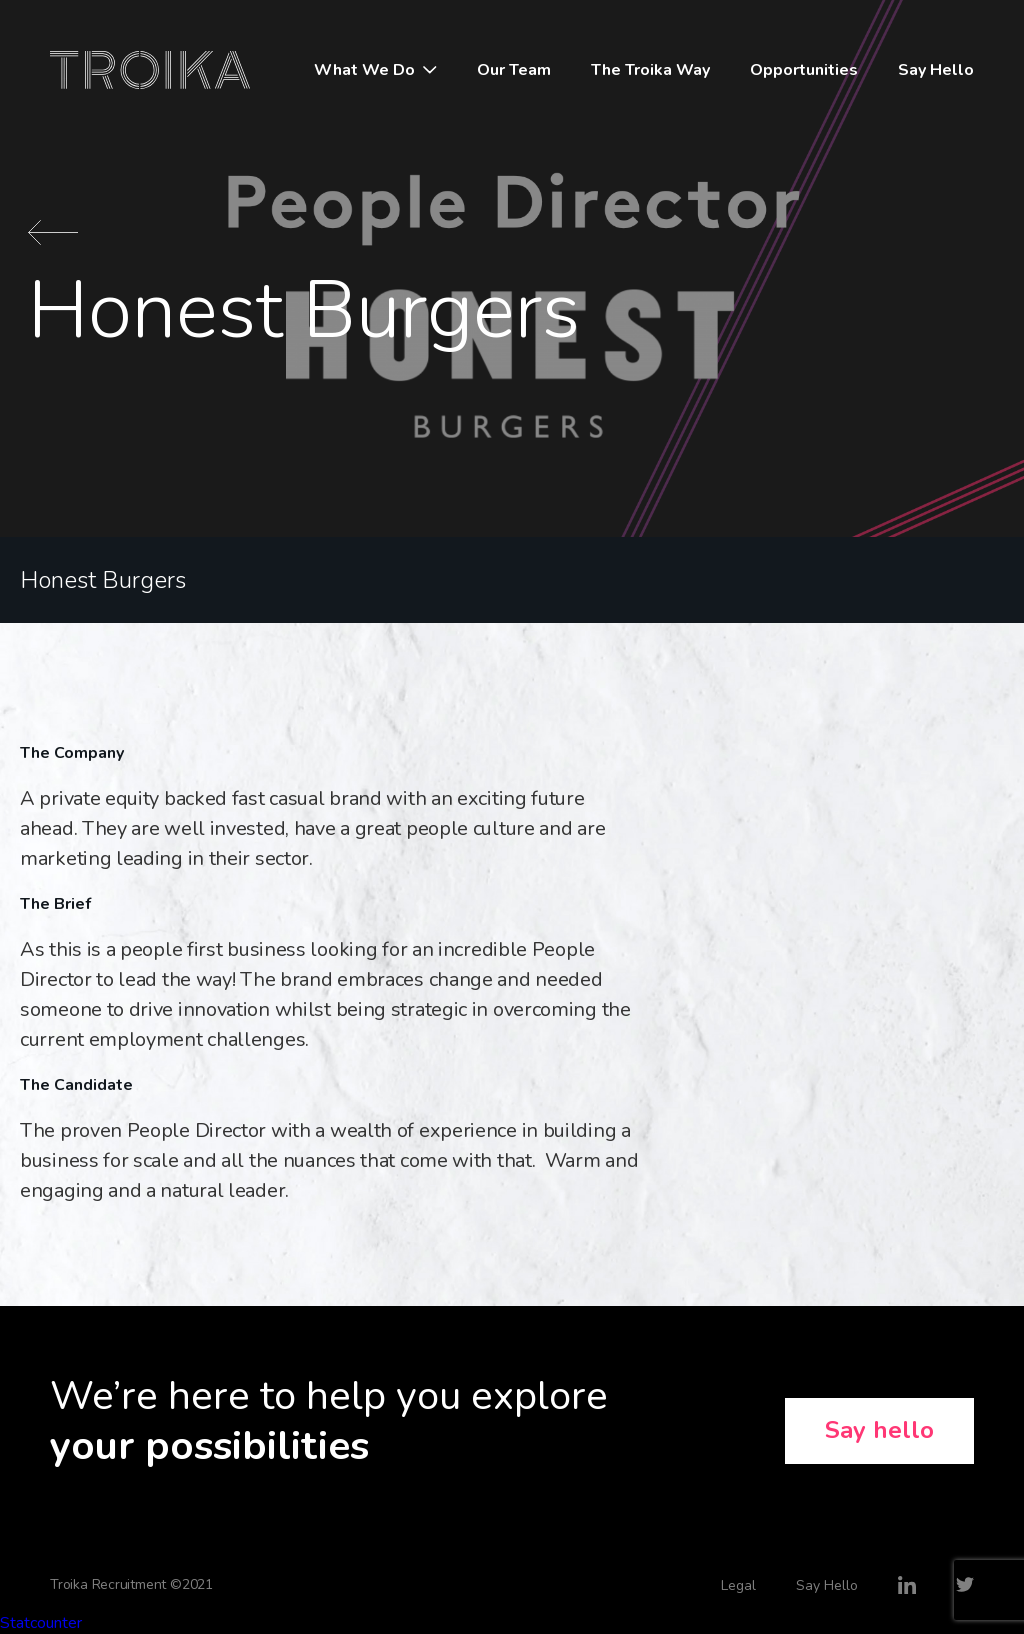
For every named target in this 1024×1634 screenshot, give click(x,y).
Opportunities (804, 70)
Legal (738, 1585)
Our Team (514, 70)
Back (53, 232)
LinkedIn (907, 1585)
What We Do (364, 70)
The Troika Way (650, 70)
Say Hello (936, 70)
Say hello (879, 1430)
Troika (150, 70)
